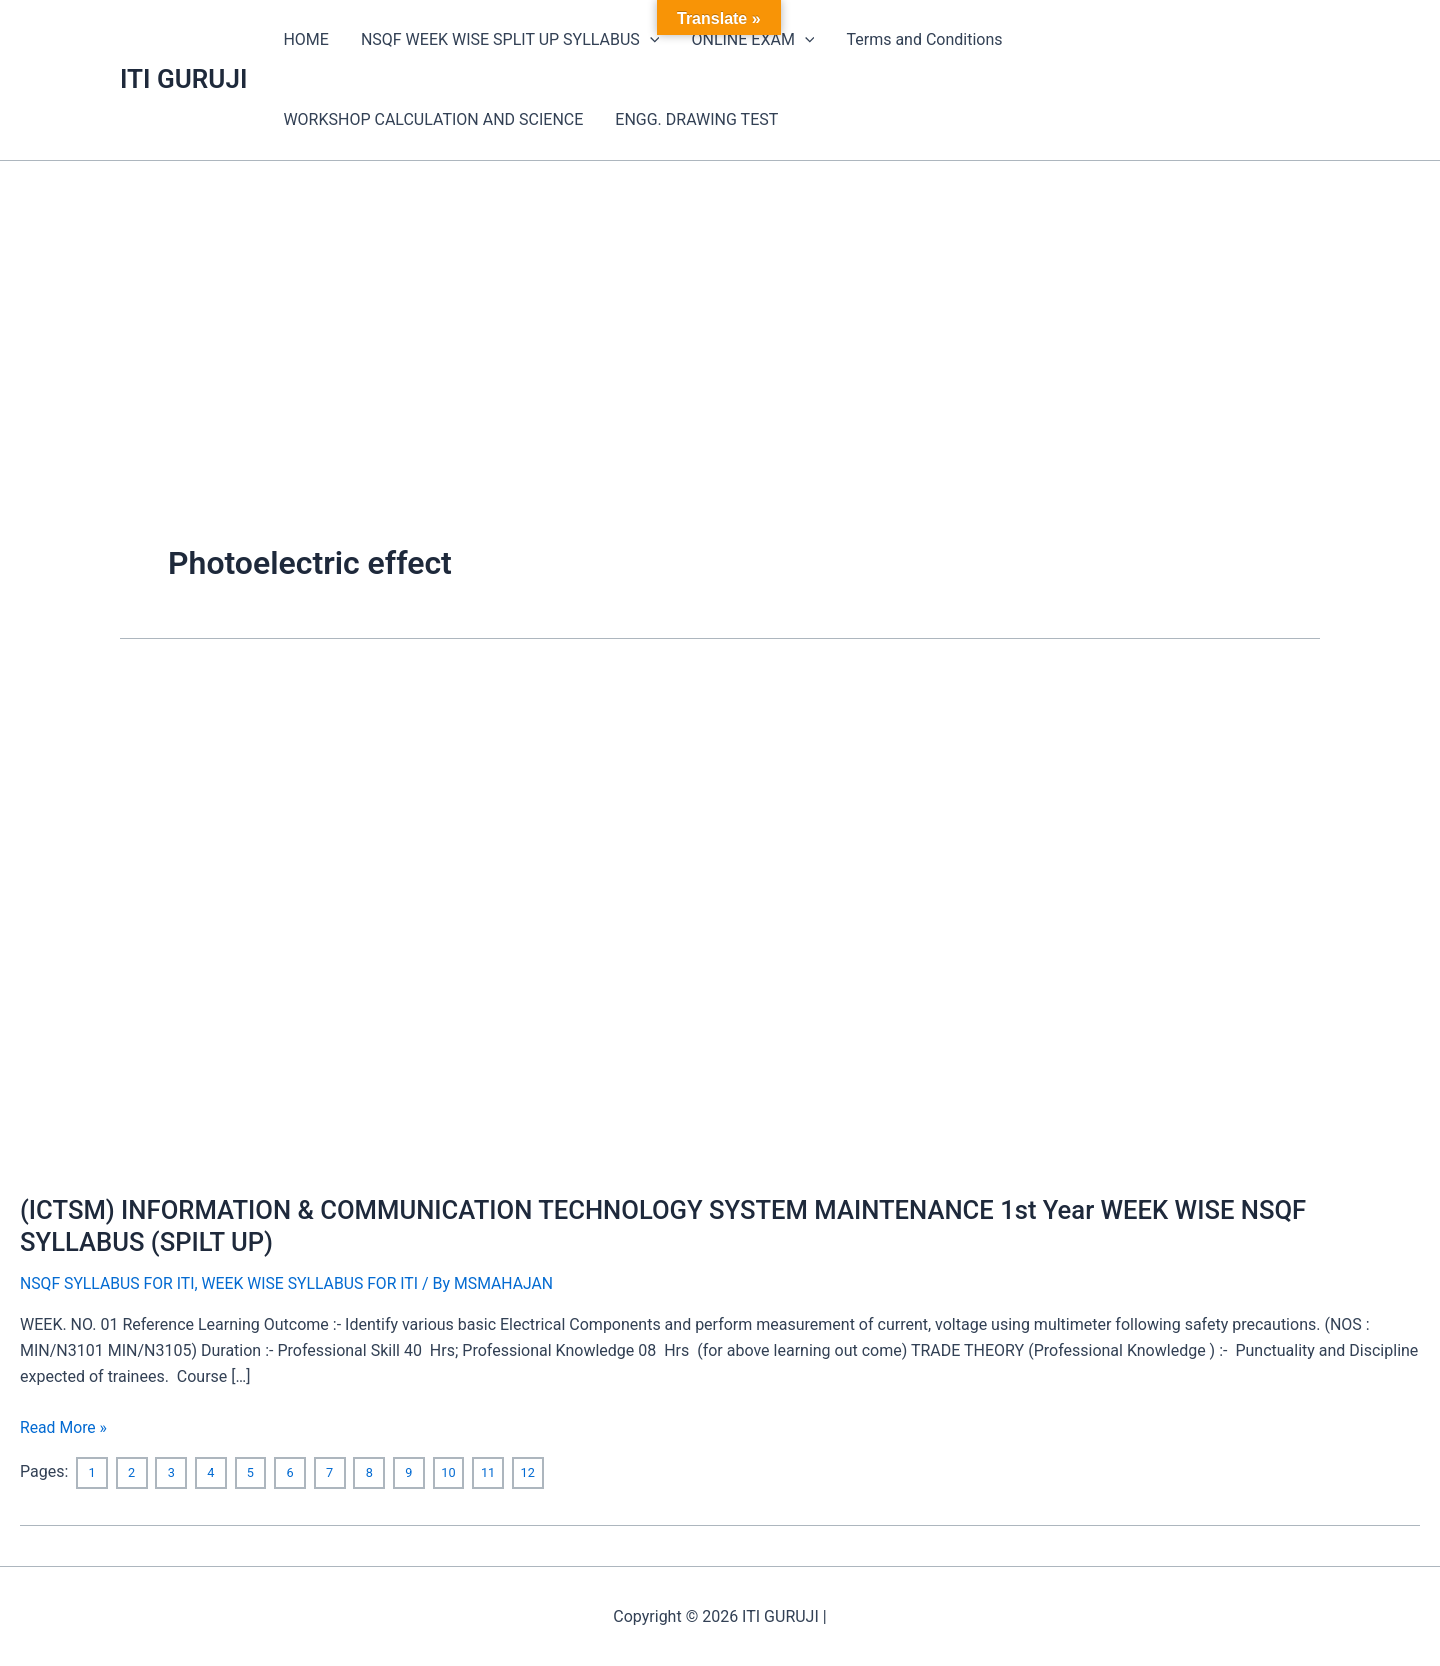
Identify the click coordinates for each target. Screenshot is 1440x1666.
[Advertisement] (720, 311)
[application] (650, 40)
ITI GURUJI (183, 79)
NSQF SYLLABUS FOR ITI (108, 1283)
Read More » (64, 1425)
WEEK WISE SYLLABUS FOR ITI (314, 1283)
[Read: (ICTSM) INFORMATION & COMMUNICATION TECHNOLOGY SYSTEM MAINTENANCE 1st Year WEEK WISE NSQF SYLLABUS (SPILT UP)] (532, 919)
